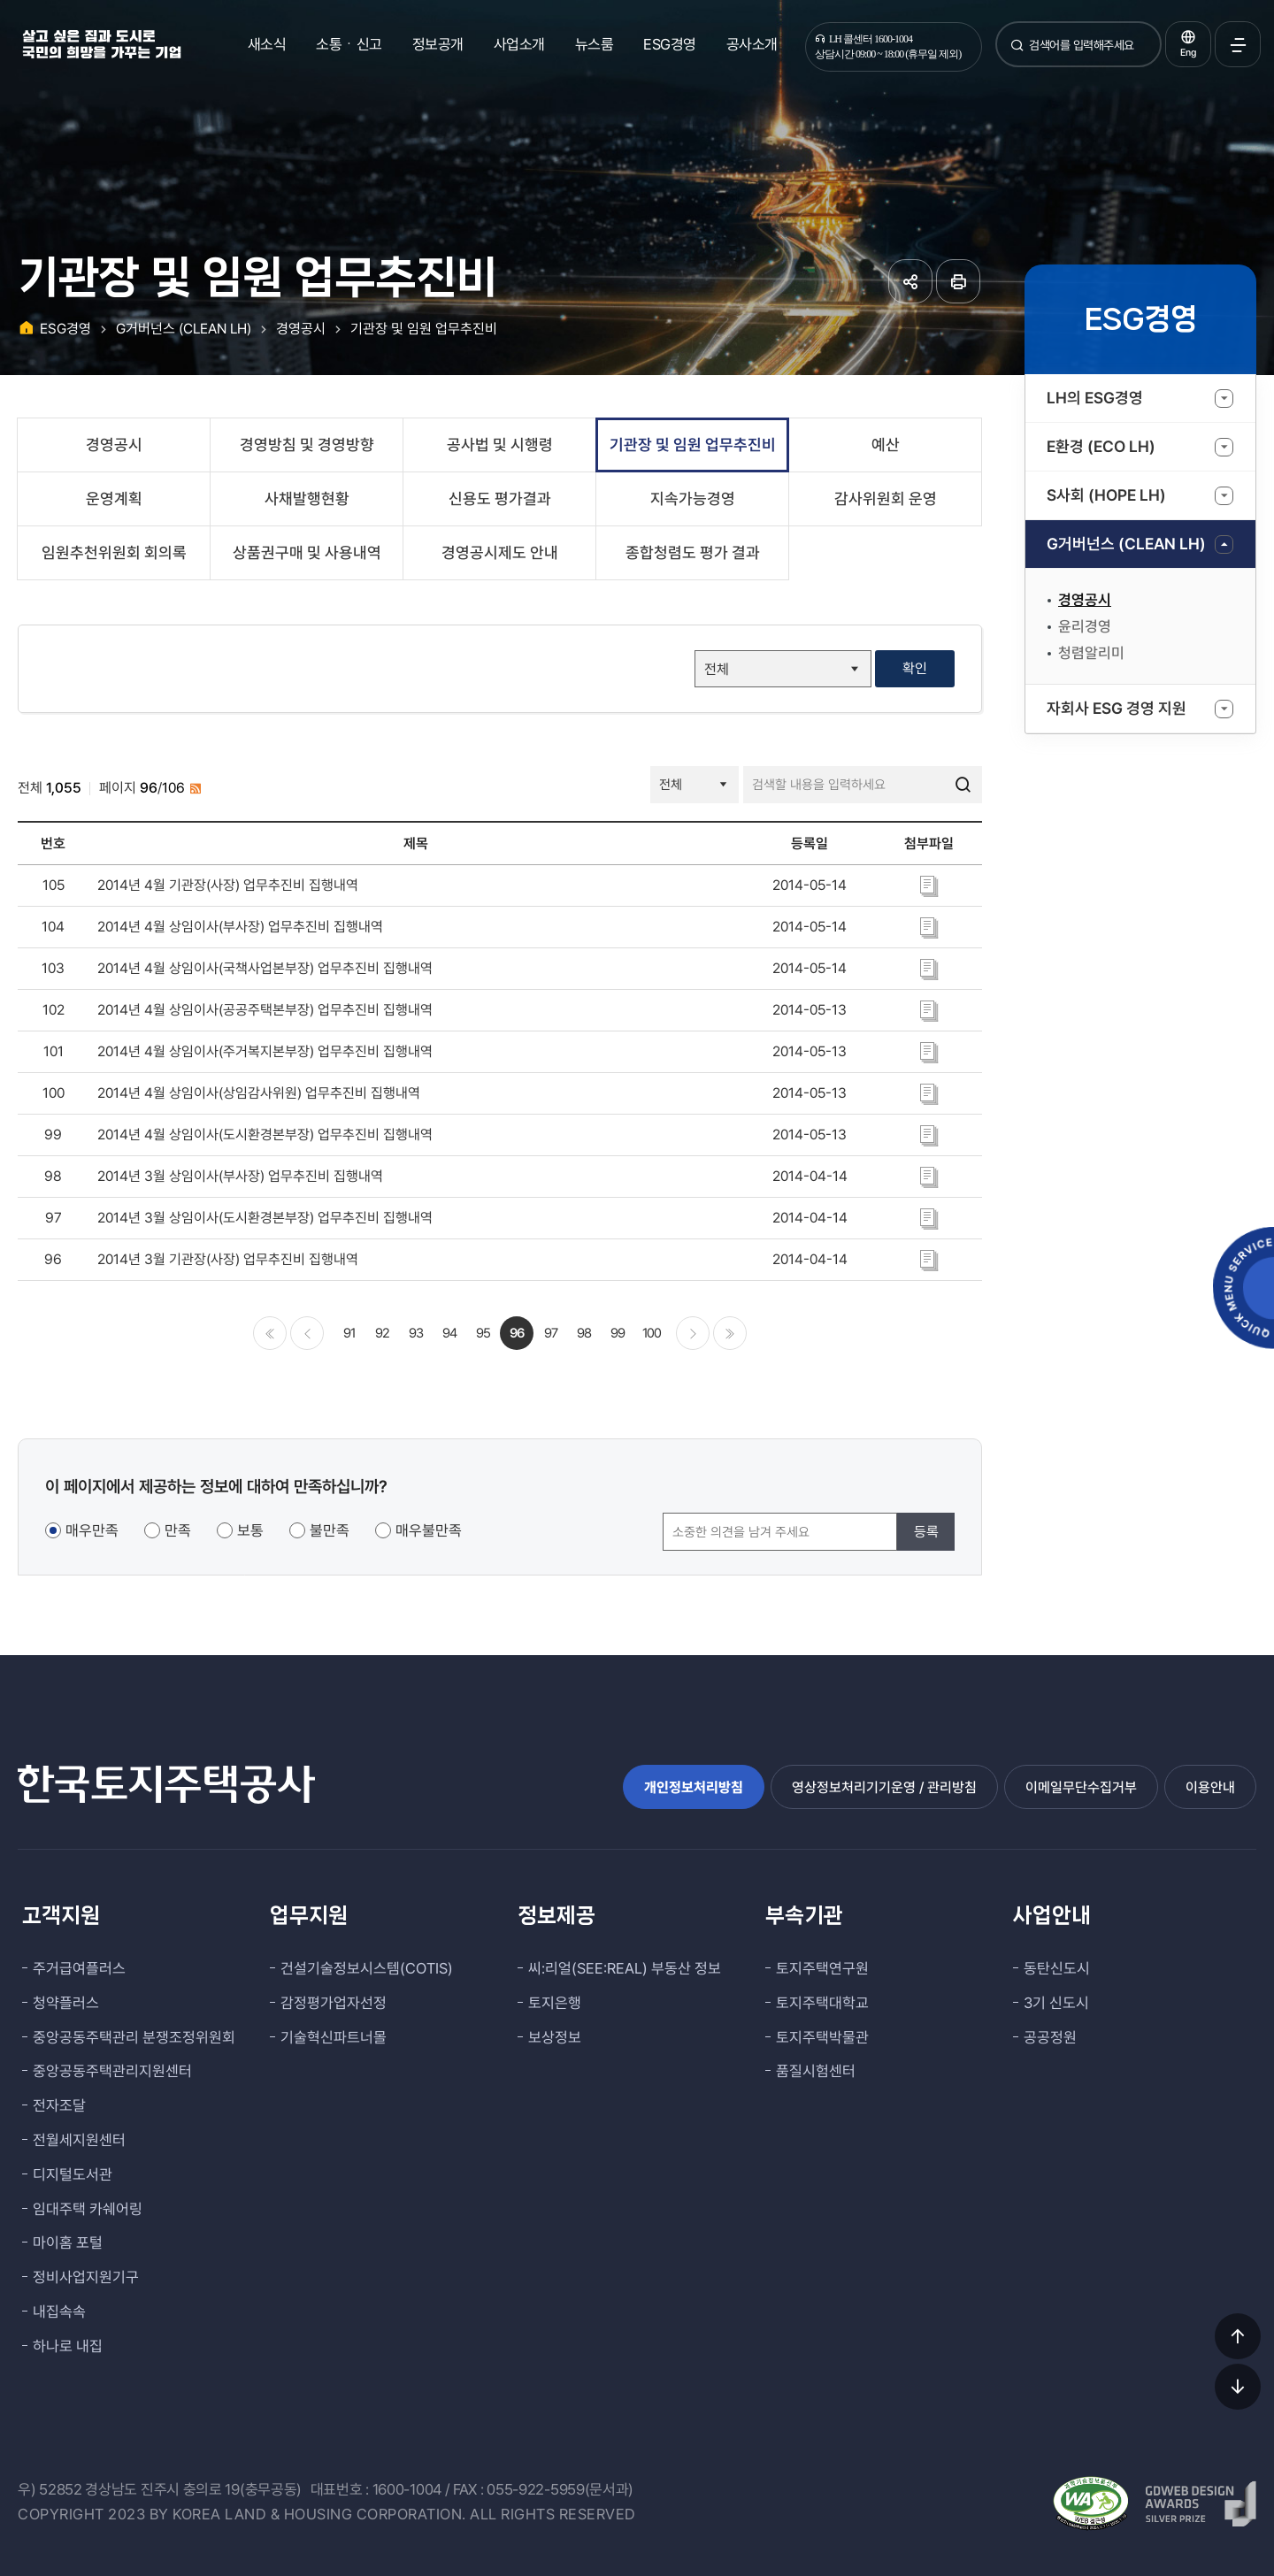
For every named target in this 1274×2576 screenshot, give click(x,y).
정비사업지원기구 (86, 2277)
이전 (307, 1333)
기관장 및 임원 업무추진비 (423, 328)
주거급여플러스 (79, 1968)
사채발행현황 (307, 498)
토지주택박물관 (822, 2037)
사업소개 (519, 44)
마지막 (730, 1333)
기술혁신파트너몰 (333, 2037)
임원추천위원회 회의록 (114, 552)
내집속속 (59, 2311)
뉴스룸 (594, 44)
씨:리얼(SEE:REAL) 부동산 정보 (624, 1968)
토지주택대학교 (822, 2003)
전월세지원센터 (79, 2140)
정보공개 (438, 44)
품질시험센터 (816, 2071)
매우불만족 (428, 1530)
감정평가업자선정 (333, 2003)
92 (382, 1333)
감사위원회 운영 (885, 498)
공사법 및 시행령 (500, 444)
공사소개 (752, 44)
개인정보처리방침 (693, 1787)
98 (584, 1333)
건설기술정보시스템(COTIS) (366, 1968)
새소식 (267, 44)
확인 (914, 668)
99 (617, 1333)
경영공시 (1084, 600)
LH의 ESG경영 (1095, 397)
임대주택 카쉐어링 (87, 2209)
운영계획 (114, 498)
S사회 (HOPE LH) (1106, 495)
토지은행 (554, 2003)
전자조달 (59, 2105)
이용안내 (1210, 1787)
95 (483, 1333)
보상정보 (554, 2037)
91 (349, 1333)
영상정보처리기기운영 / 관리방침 (884, 1787)
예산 (885, 444)
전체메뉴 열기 (1238, 44)
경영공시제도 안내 (499, 552)
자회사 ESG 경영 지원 (1116, 708)
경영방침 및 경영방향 (307, 444)
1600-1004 (406, 2489)
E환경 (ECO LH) (1101, 446)
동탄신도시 (1057, 1968)
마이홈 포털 (68, 2242)
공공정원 (1050, 2037)
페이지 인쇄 (958, 281)
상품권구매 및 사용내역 (307, 552)
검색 (1017, 51)
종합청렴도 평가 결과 (692, 552)
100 (651, 1333)
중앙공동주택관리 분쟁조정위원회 (134, 2037)
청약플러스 (66, 2003)
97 (550, 1333)
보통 (250, 1530)
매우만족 (92, 1530)
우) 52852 (50, 2489)
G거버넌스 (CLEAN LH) (1126, 543)
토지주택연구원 (822, 1968)
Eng (1188, 52)
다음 (693, 1333)
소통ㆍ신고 (349, 44)
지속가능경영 (692, 498)
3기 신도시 (1056, 2003)
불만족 (329, 1530)
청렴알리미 (1091, 653)
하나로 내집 (68, 2346)
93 (416, 1333)
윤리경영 (1084, 626)
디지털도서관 (72, 2174)
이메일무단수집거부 (1081, 1787)
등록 (926, 1531)
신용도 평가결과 (500, 498)
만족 (178, 1530)
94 (449, 1333)
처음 (270, 1333)
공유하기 (910, 281)
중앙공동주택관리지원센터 (112, 2071)
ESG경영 (669, 44)
